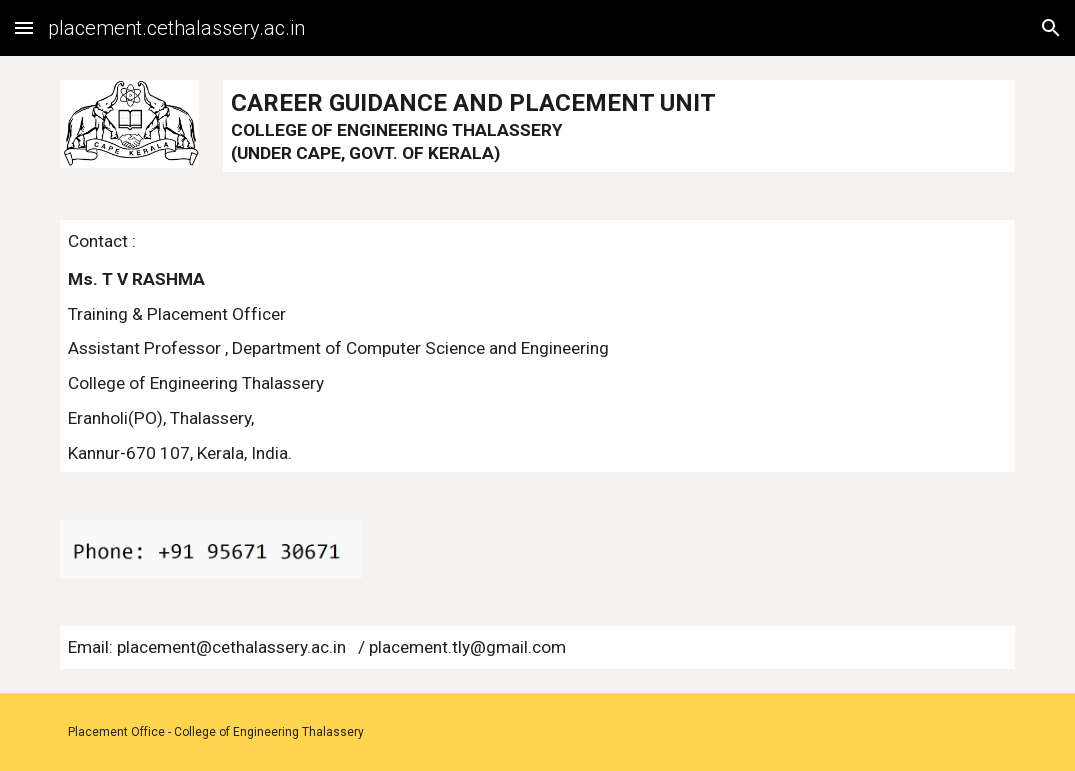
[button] (24, 27)
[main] (618, 126)
